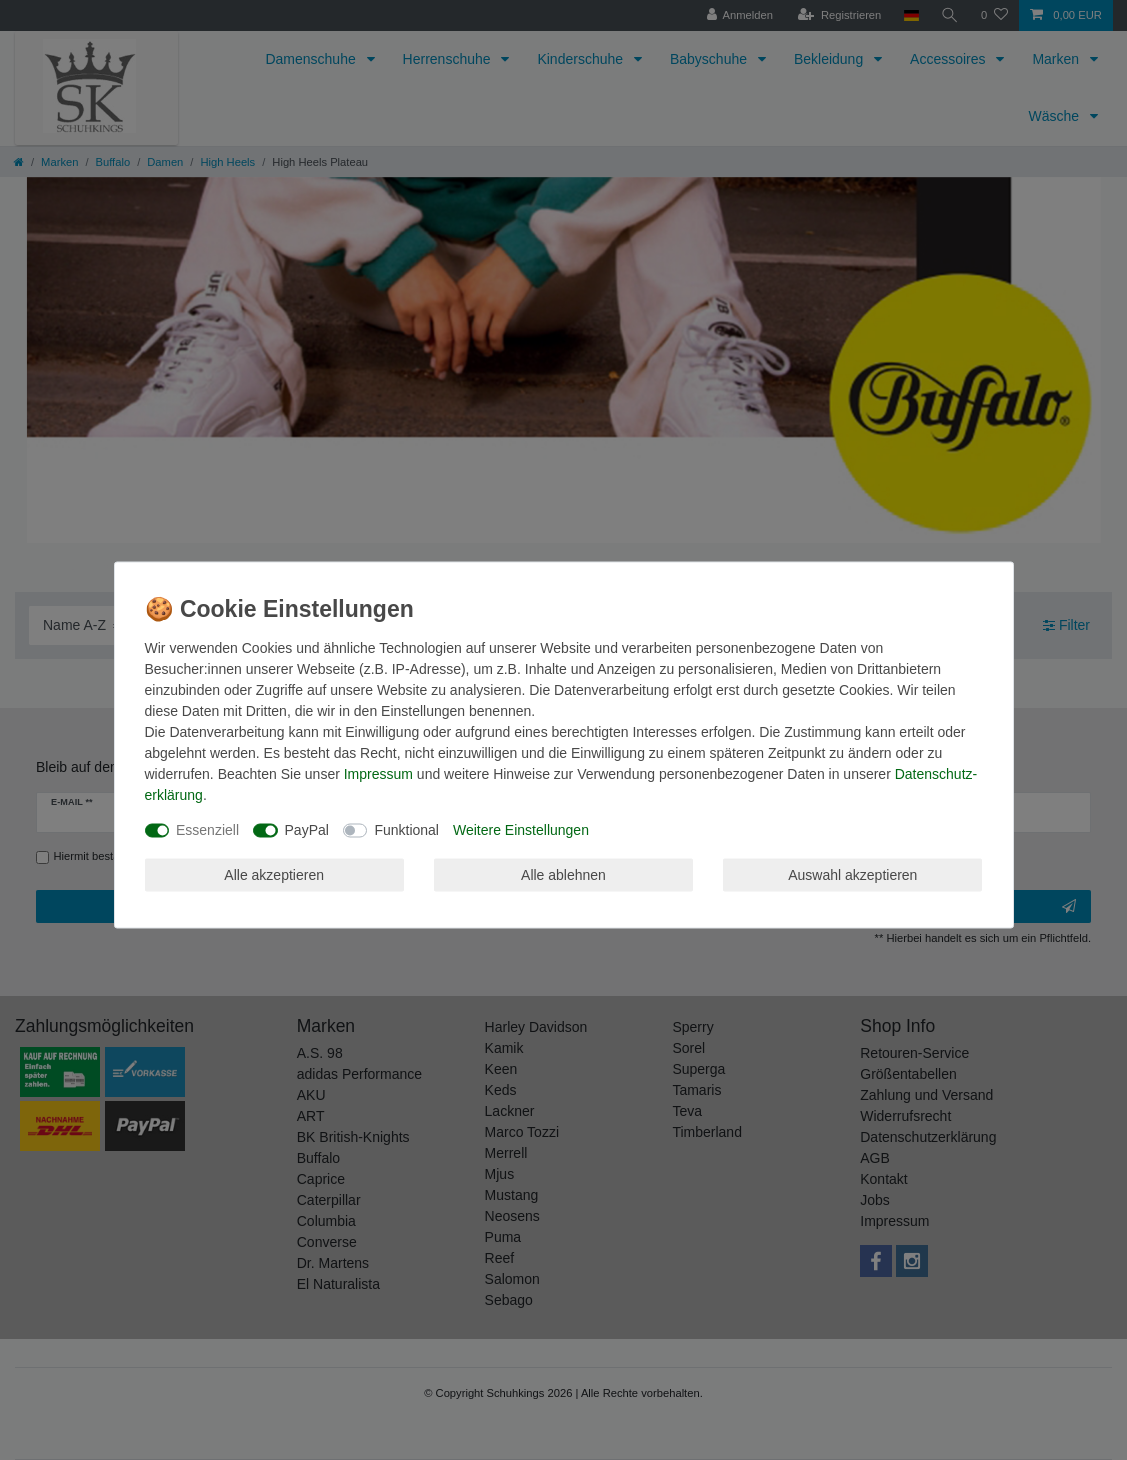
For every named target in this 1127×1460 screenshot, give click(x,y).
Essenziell (207, 830)
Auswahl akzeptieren (852, 874)
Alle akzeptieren (274, 874)
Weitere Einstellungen (521, 830)
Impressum (378, 774)
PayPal (307, 830)
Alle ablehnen (563, 874)
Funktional (406, 830)
